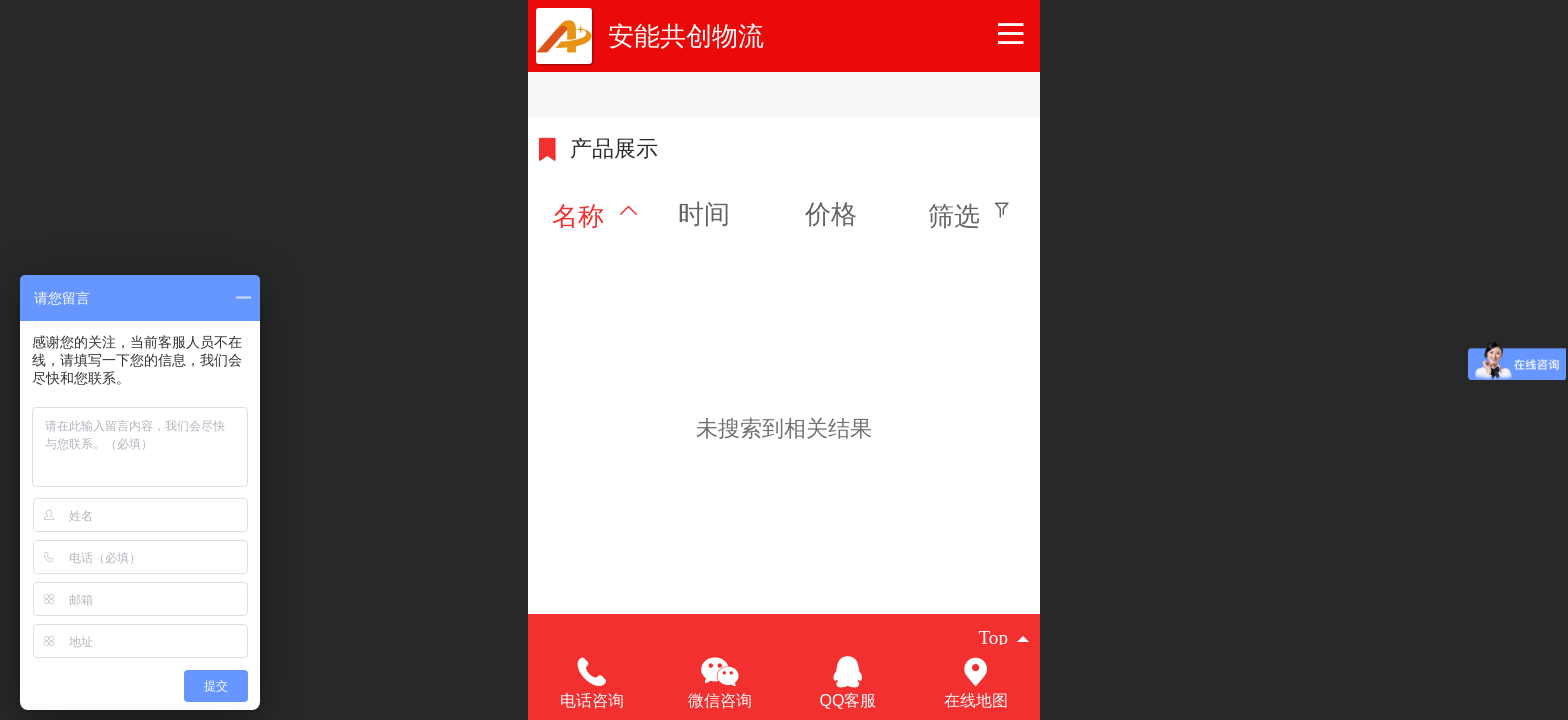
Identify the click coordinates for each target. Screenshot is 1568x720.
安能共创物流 (686, 36)
